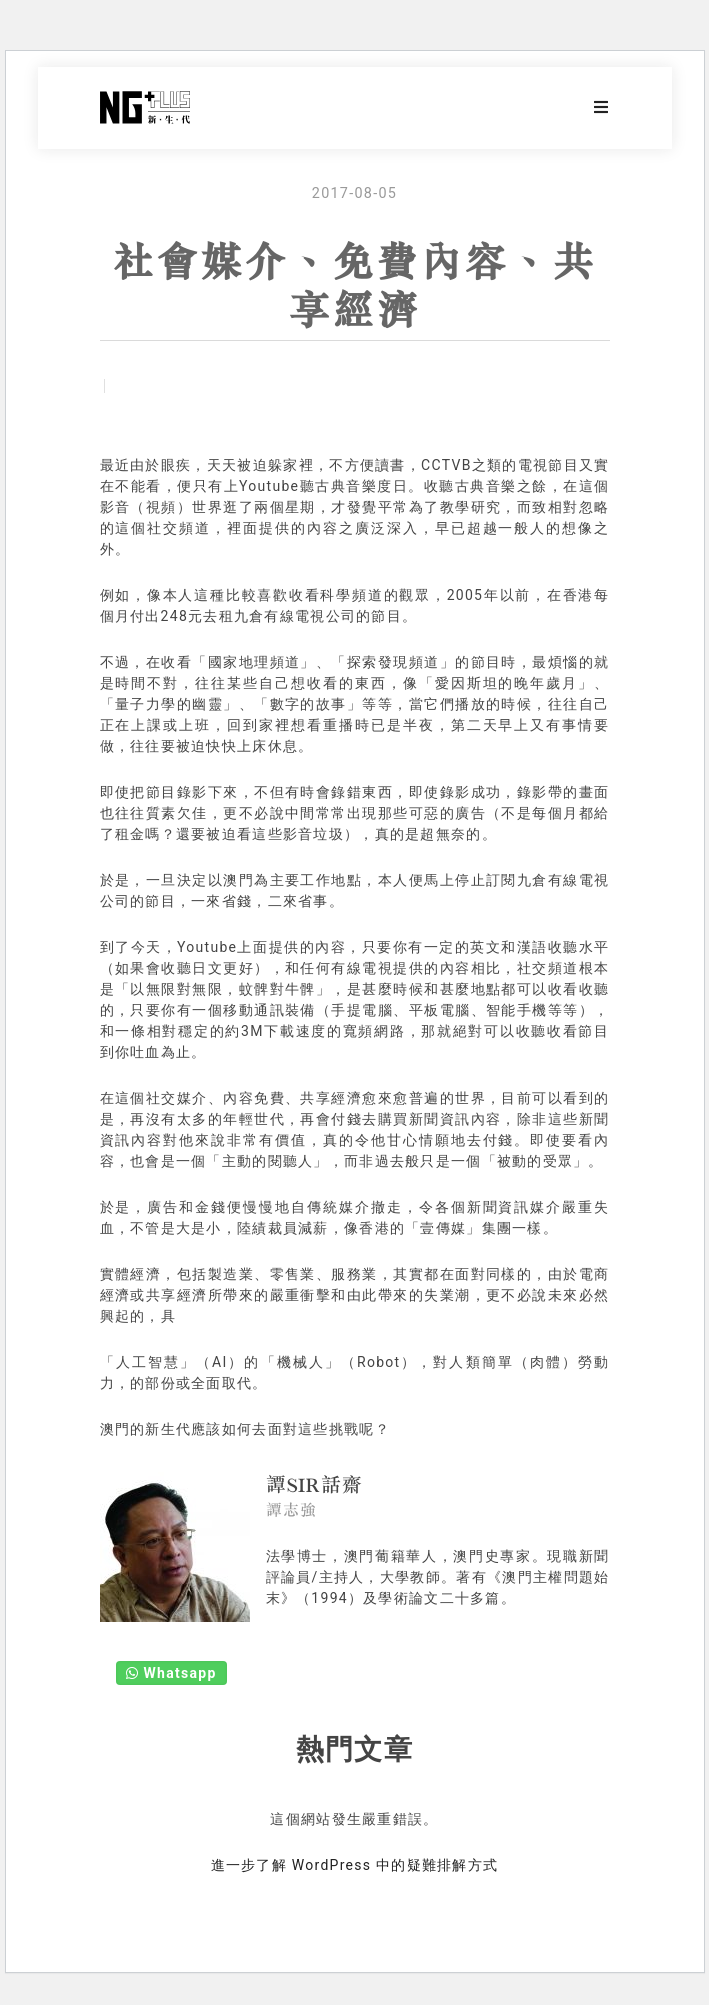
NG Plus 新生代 (145, 108)
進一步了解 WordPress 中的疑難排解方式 (355, 1865)
